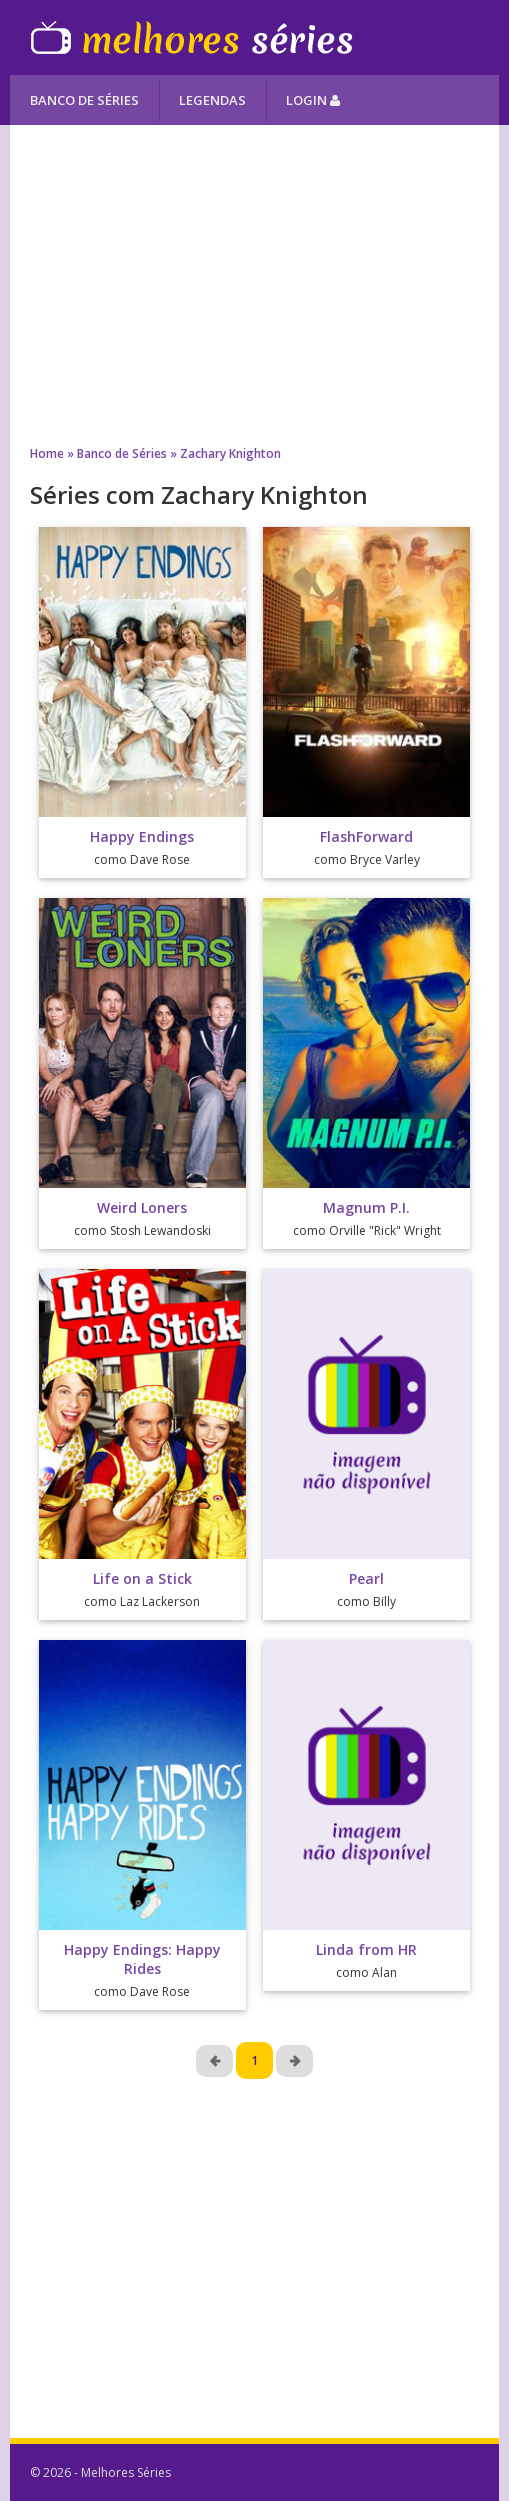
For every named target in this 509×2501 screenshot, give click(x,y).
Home (47, 453)
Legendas (212, 100)
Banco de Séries (84, 100)
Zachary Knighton (230, 453)
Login (313, 100)
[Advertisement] (254, 285)
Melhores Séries (191, 37)
